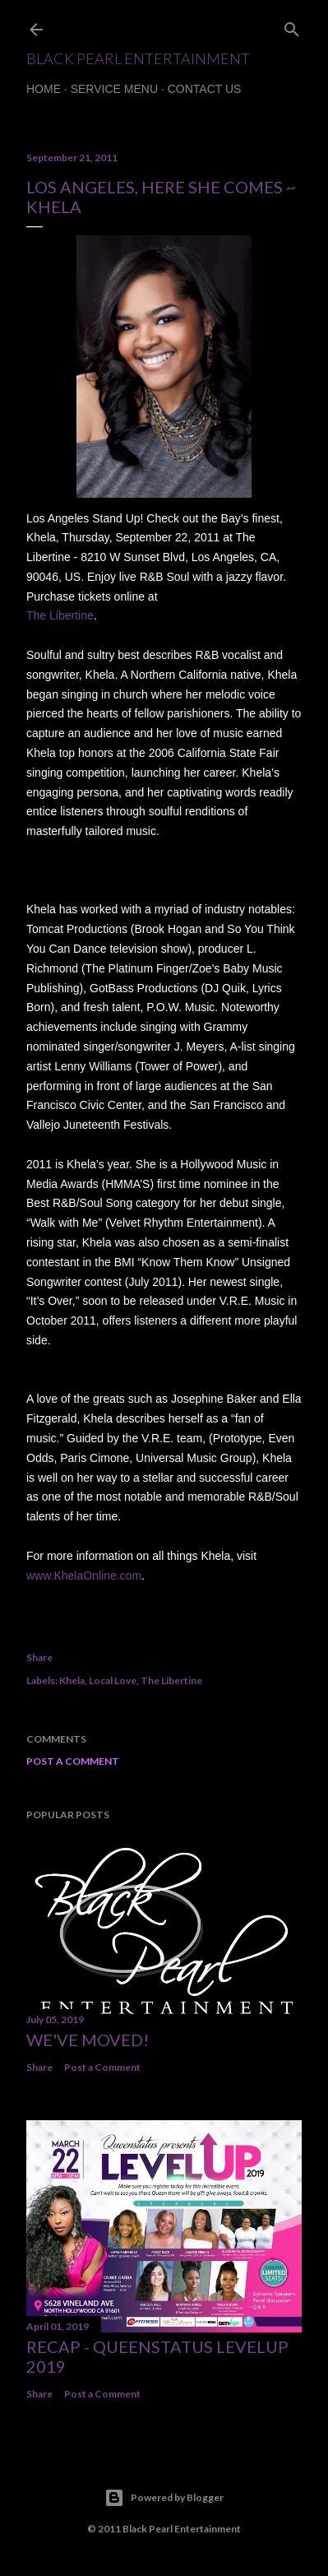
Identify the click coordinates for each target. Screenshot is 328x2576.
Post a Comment (72, 1761)
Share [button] (39, 1657)
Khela (72, 1680)
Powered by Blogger (164, 2498)
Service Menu (114, 88)
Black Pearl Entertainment (138, 58)
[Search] (292, 26)
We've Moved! (87, 2039)
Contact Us (205, 88)
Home (43, 88)
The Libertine (171, 1680)
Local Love (112, 1680)
